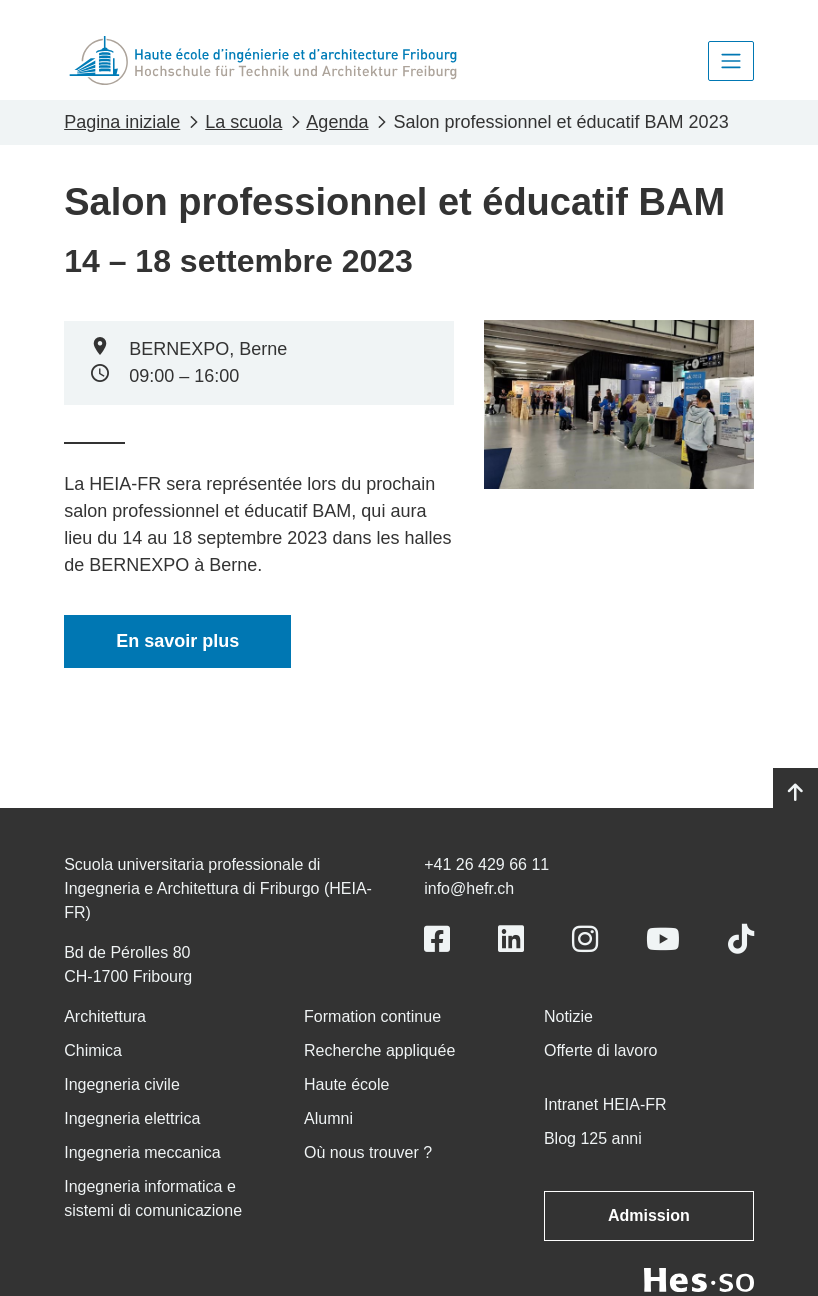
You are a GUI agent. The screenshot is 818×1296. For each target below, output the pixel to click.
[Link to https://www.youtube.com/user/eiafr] (663, 939)
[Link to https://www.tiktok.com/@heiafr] (741, 939)
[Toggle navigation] (731, 61)
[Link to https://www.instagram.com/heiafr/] (585, 939)
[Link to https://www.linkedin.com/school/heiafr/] (511, 939)
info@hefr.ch (469, 888)
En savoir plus (177, 641)
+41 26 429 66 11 (486, 864)
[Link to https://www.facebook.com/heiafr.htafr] (437, 939)
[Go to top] (795, 793)
